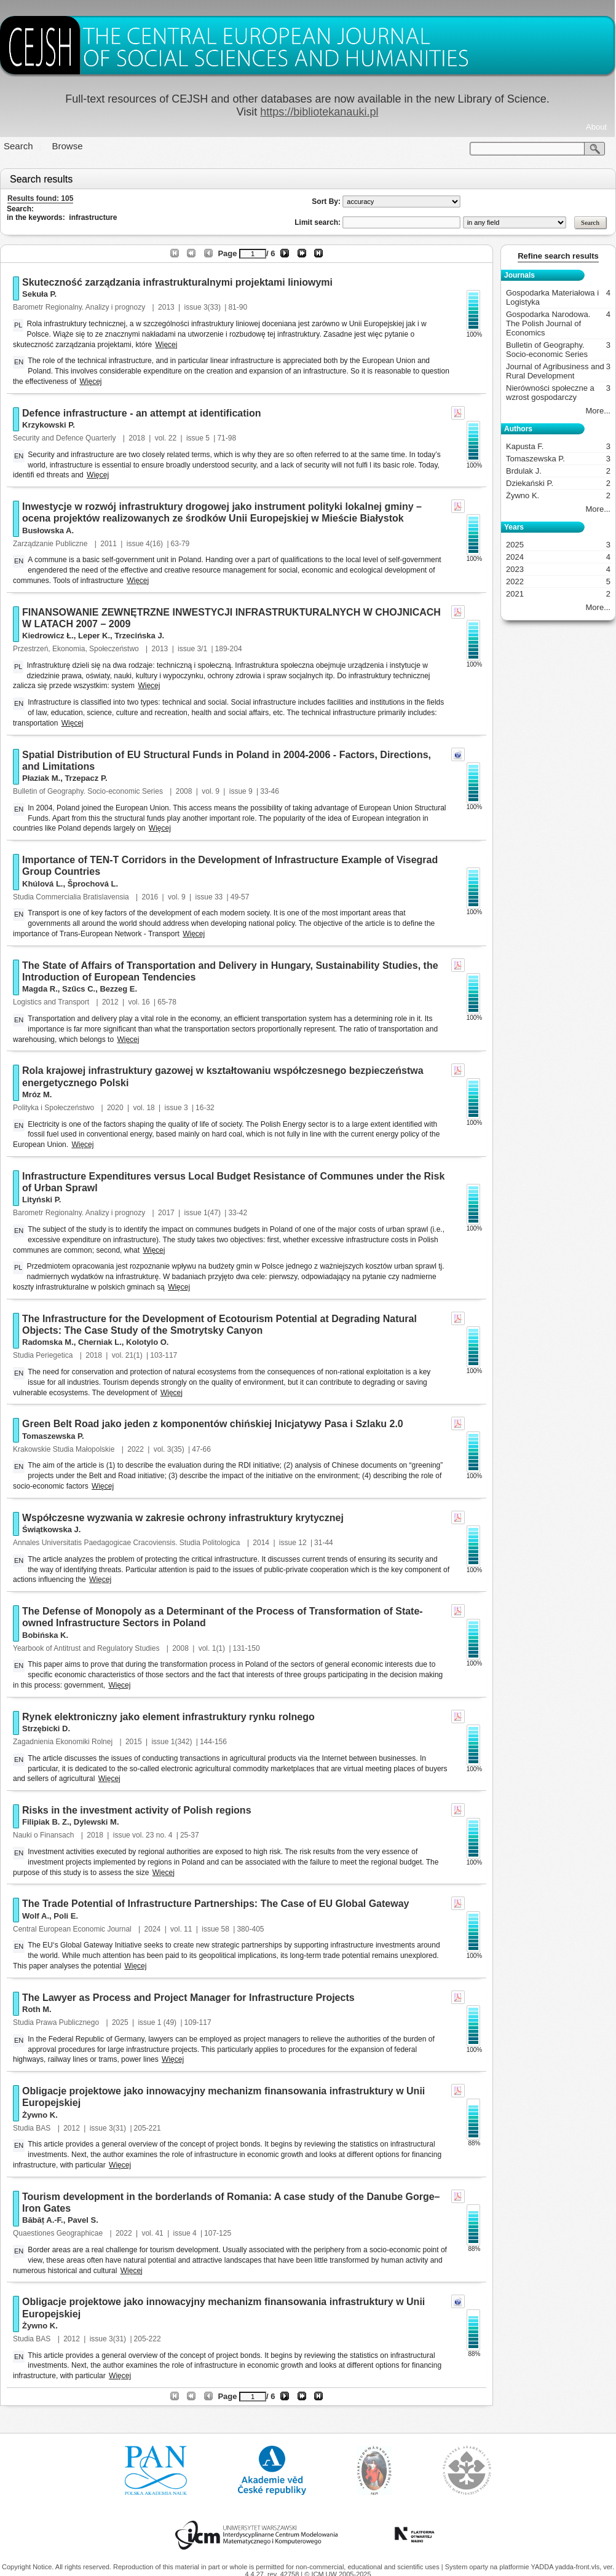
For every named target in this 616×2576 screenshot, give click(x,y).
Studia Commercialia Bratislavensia (72, 897)
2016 (150, 897)
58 (225, 1929)
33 (219, 897)
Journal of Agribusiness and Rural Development (558, 371)
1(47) (212, 1212)
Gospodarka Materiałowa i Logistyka (558, 297)
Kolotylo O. (147, 1342)
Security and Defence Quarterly (65, 438)
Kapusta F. (558, 446)
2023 (558, 569)
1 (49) (166, 2022)
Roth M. (37, 2009)
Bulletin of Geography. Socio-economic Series (89, 791)
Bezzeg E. (118, 988)
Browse (67, 146)
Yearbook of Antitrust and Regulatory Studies (87, 1648)
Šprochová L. (93, 883)
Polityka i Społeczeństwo (54, 1107)
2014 (261, 1542)
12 (302, 1542)
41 (159, 2233)
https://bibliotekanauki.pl (319, 112)
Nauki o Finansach (44, 1835)
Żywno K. (40, 2115)
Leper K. (94, 635)
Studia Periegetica (44, 1355)
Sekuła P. (39, 294)
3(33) (212, 307)
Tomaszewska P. (53, 1436)
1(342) (181, 1741)
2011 (108, 543)
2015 (133, 1741)
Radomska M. (48, 1342)
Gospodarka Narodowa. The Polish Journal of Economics (558, 323)
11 (188, 1929)
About (596, 126)
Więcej (166, 344)
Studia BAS (33, 2128)
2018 (136, 438)
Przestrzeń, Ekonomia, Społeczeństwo (77, 648)
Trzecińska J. (139, 635)
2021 (558, 593)
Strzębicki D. (46, 1728)
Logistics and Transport (52, 1002)
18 (150, 1107)
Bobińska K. (45, 1635)
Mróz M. (37, 1094)
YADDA (543, 2566)
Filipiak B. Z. (45, 1821)
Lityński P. (41, 1199)
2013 (166, 307)
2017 (166, 1212)
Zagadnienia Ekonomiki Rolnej (63, 1741)
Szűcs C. (78, 988)
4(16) (154, 543)
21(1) (134, 1355)
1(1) (218, 1648)
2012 (110, 1002)
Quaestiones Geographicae (59, 2233)
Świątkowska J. (51, 1529)
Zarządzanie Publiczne (51, 543)
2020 (115, 1107)
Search (18, 146)
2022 (135, 1449)
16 (145, 1002)
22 (172, 438)
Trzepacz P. (86, 778)
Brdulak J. (558, 471)
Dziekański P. (558, 483)
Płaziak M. (41, 778)
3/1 (202, 648)
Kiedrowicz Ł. (48, 635)
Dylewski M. (96, 1821)
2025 (120, 2022)
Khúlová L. (42, 883)
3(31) (117, 2128)
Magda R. (40, 988)
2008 (184, 791)
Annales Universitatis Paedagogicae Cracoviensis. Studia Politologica (127, 1542)
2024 (152, 1929)
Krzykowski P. (48, 424)
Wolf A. (35, 1915)
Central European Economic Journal (73, 1929)
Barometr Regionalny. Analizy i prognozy (80, 307)
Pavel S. (83, 2220)
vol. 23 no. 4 (152, 1835)
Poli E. (65, 1915)
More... (598, 410)
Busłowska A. (48, 530)
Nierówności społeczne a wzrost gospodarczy (558, 392)
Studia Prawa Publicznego (57, 2022)
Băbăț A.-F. (42, 2220)
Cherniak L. (100, 1342)
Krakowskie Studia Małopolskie (65, 1449)
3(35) (175, 1449)
